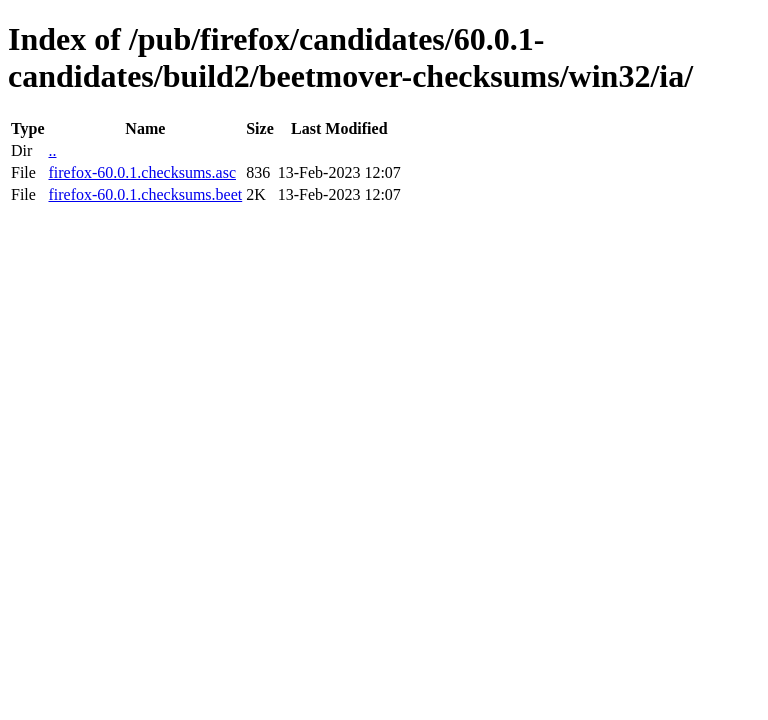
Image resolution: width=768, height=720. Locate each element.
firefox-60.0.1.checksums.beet (145, 194)
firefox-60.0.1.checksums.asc (142, 172)
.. (52, 150)
